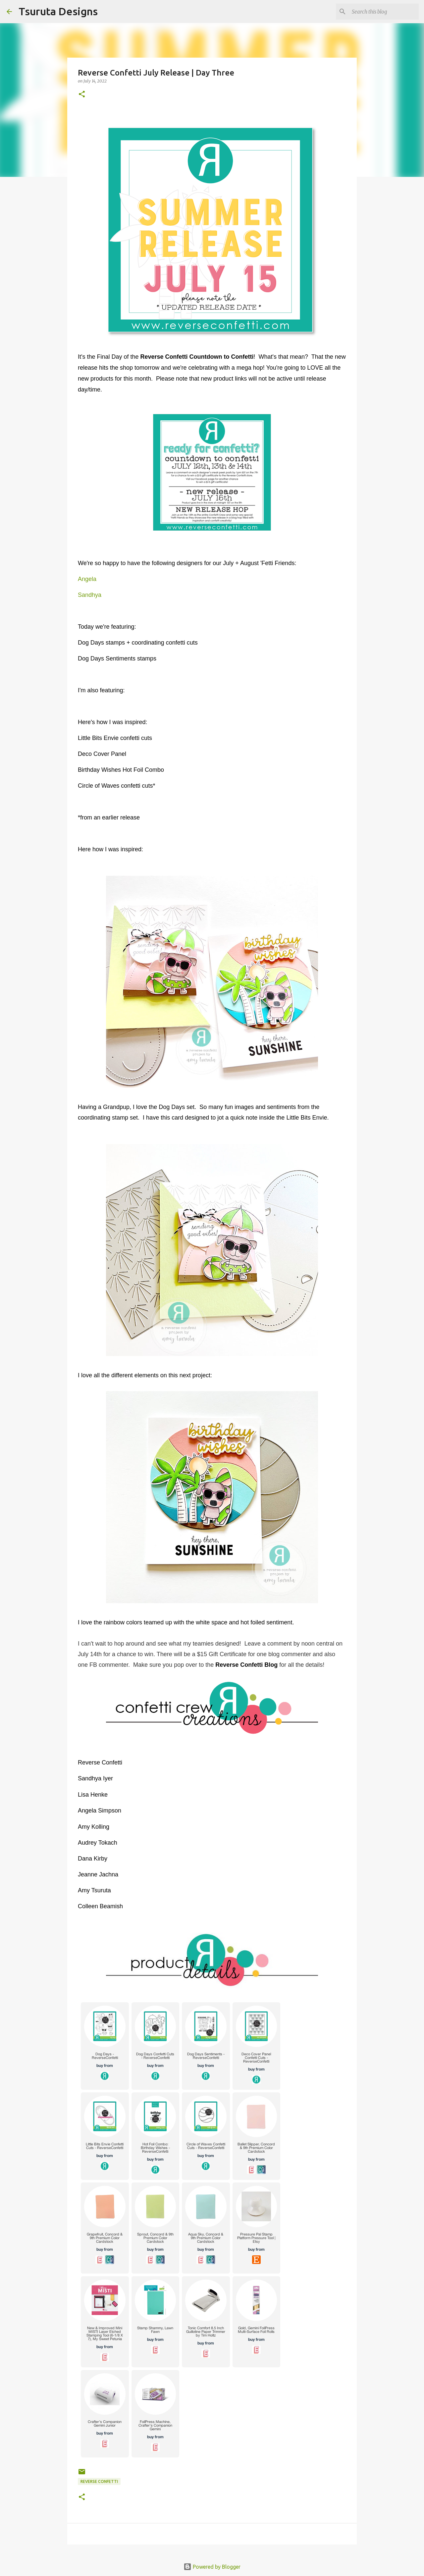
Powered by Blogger (212, 2567)
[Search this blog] (384, 12)
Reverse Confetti (99, 2481)
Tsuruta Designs (58, 11)
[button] (82, 94)
